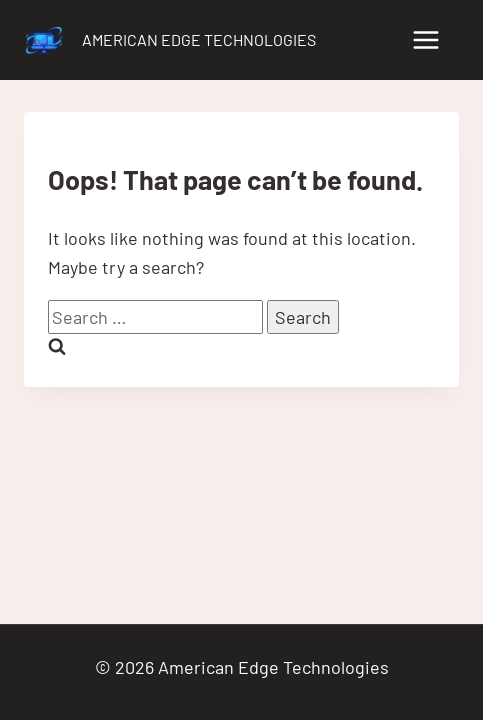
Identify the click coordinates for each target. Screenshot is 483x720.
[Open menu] (425, 39)
